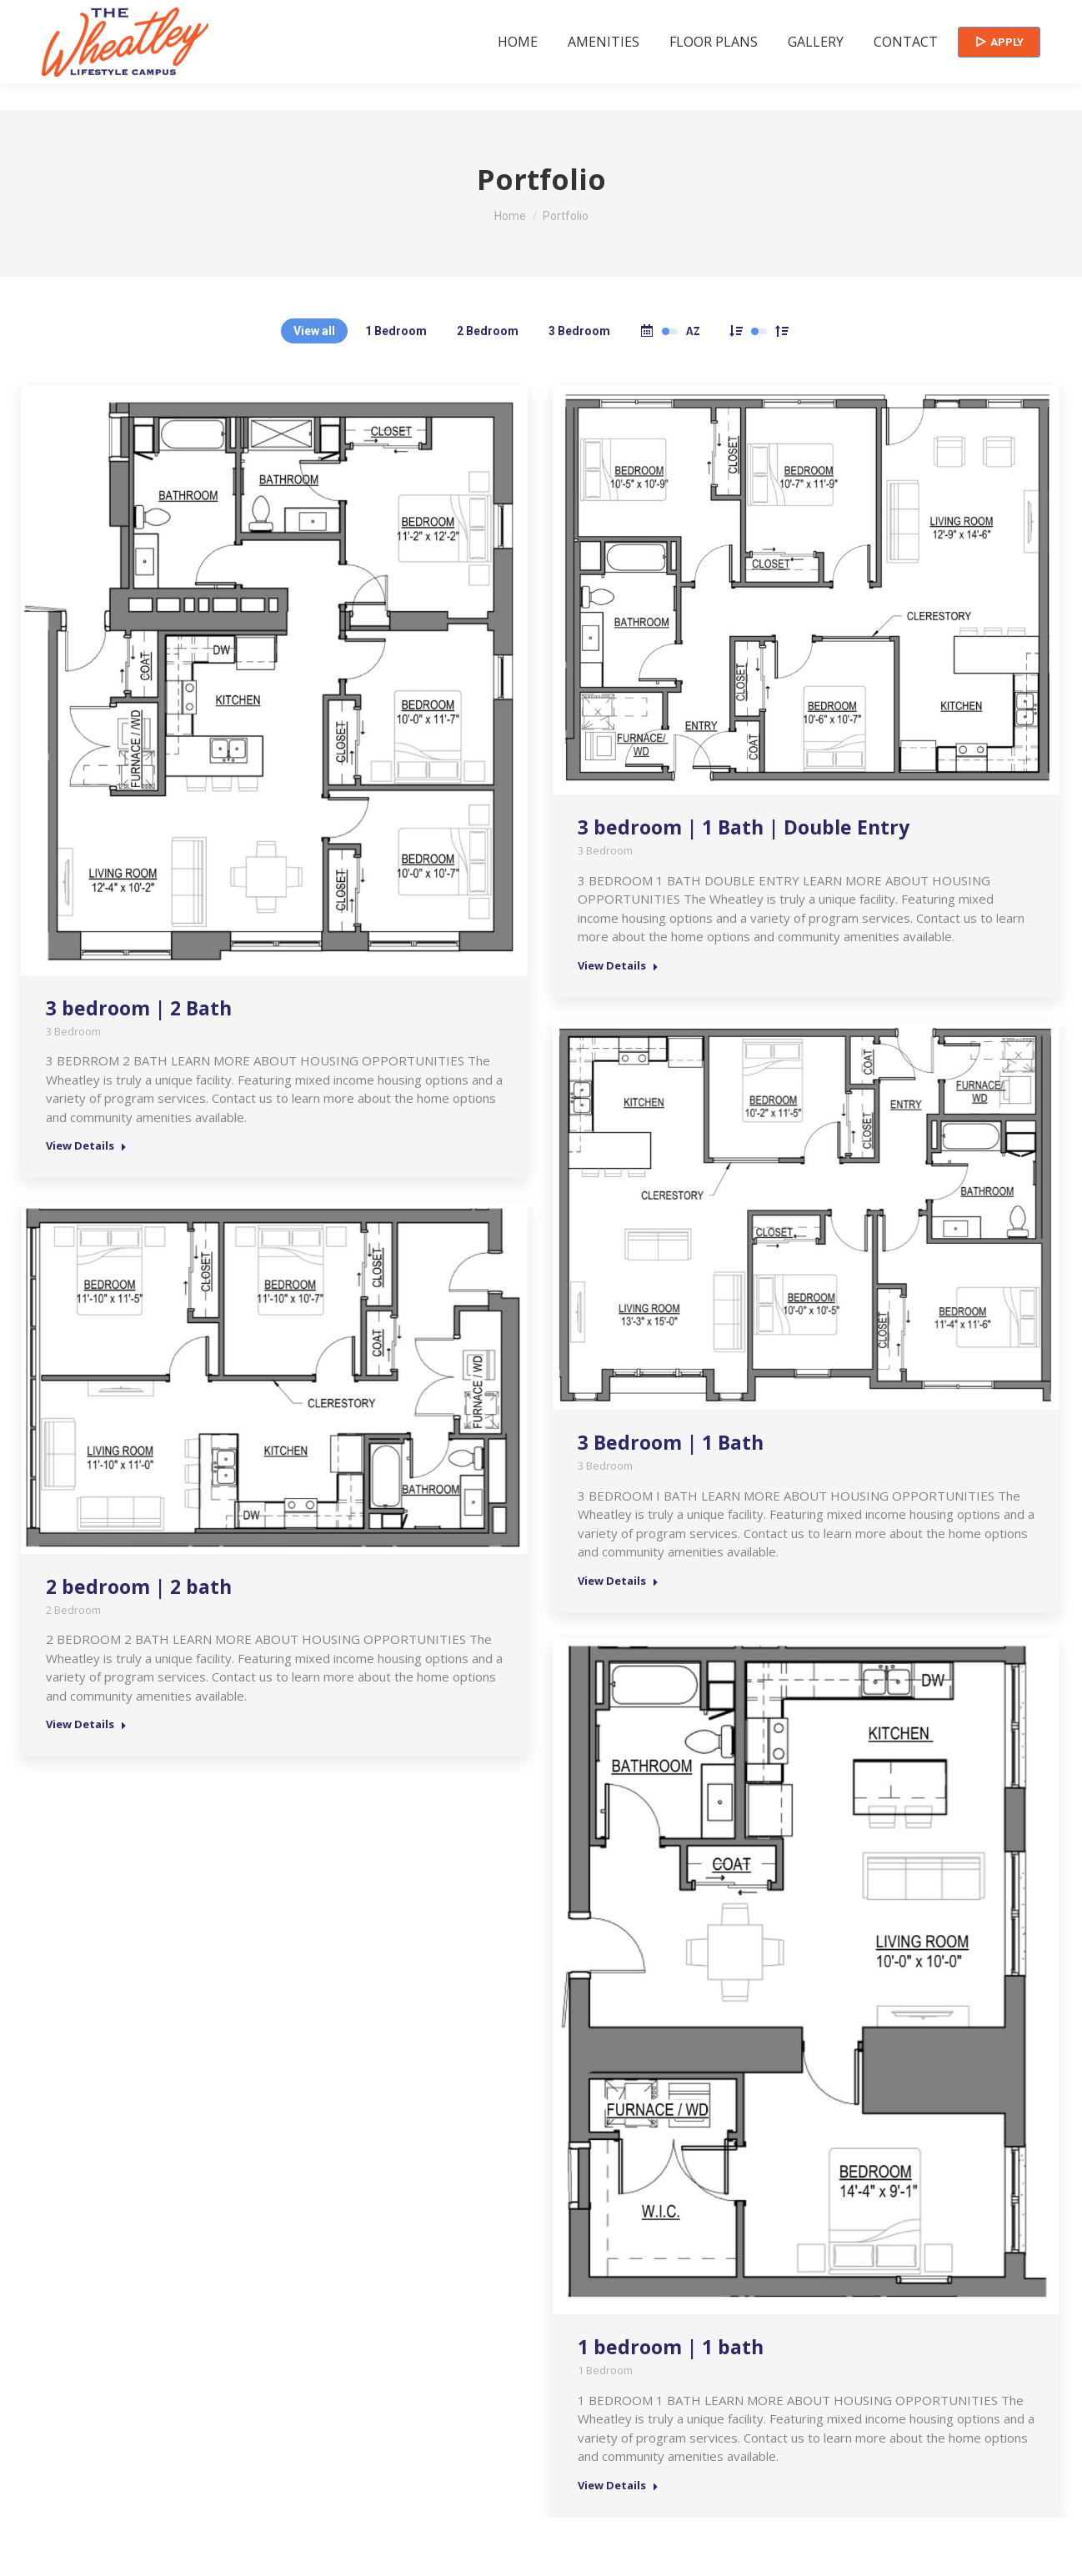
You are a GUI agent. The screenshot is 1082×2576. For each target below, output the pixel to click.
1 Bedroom (396, 331)
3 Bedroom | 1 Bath (671, 1442)
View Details (86, 1146)
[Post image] (274, 680)
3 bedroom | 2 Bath (139, 1008)
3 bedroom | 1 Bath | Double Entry (743, 827)
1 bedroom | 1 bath (671, 2346)
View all (314, 331)
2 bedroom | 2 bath (139, 1586)
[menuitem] (517, 68)
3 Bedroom (579, 331)
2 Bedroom (487, 331)
